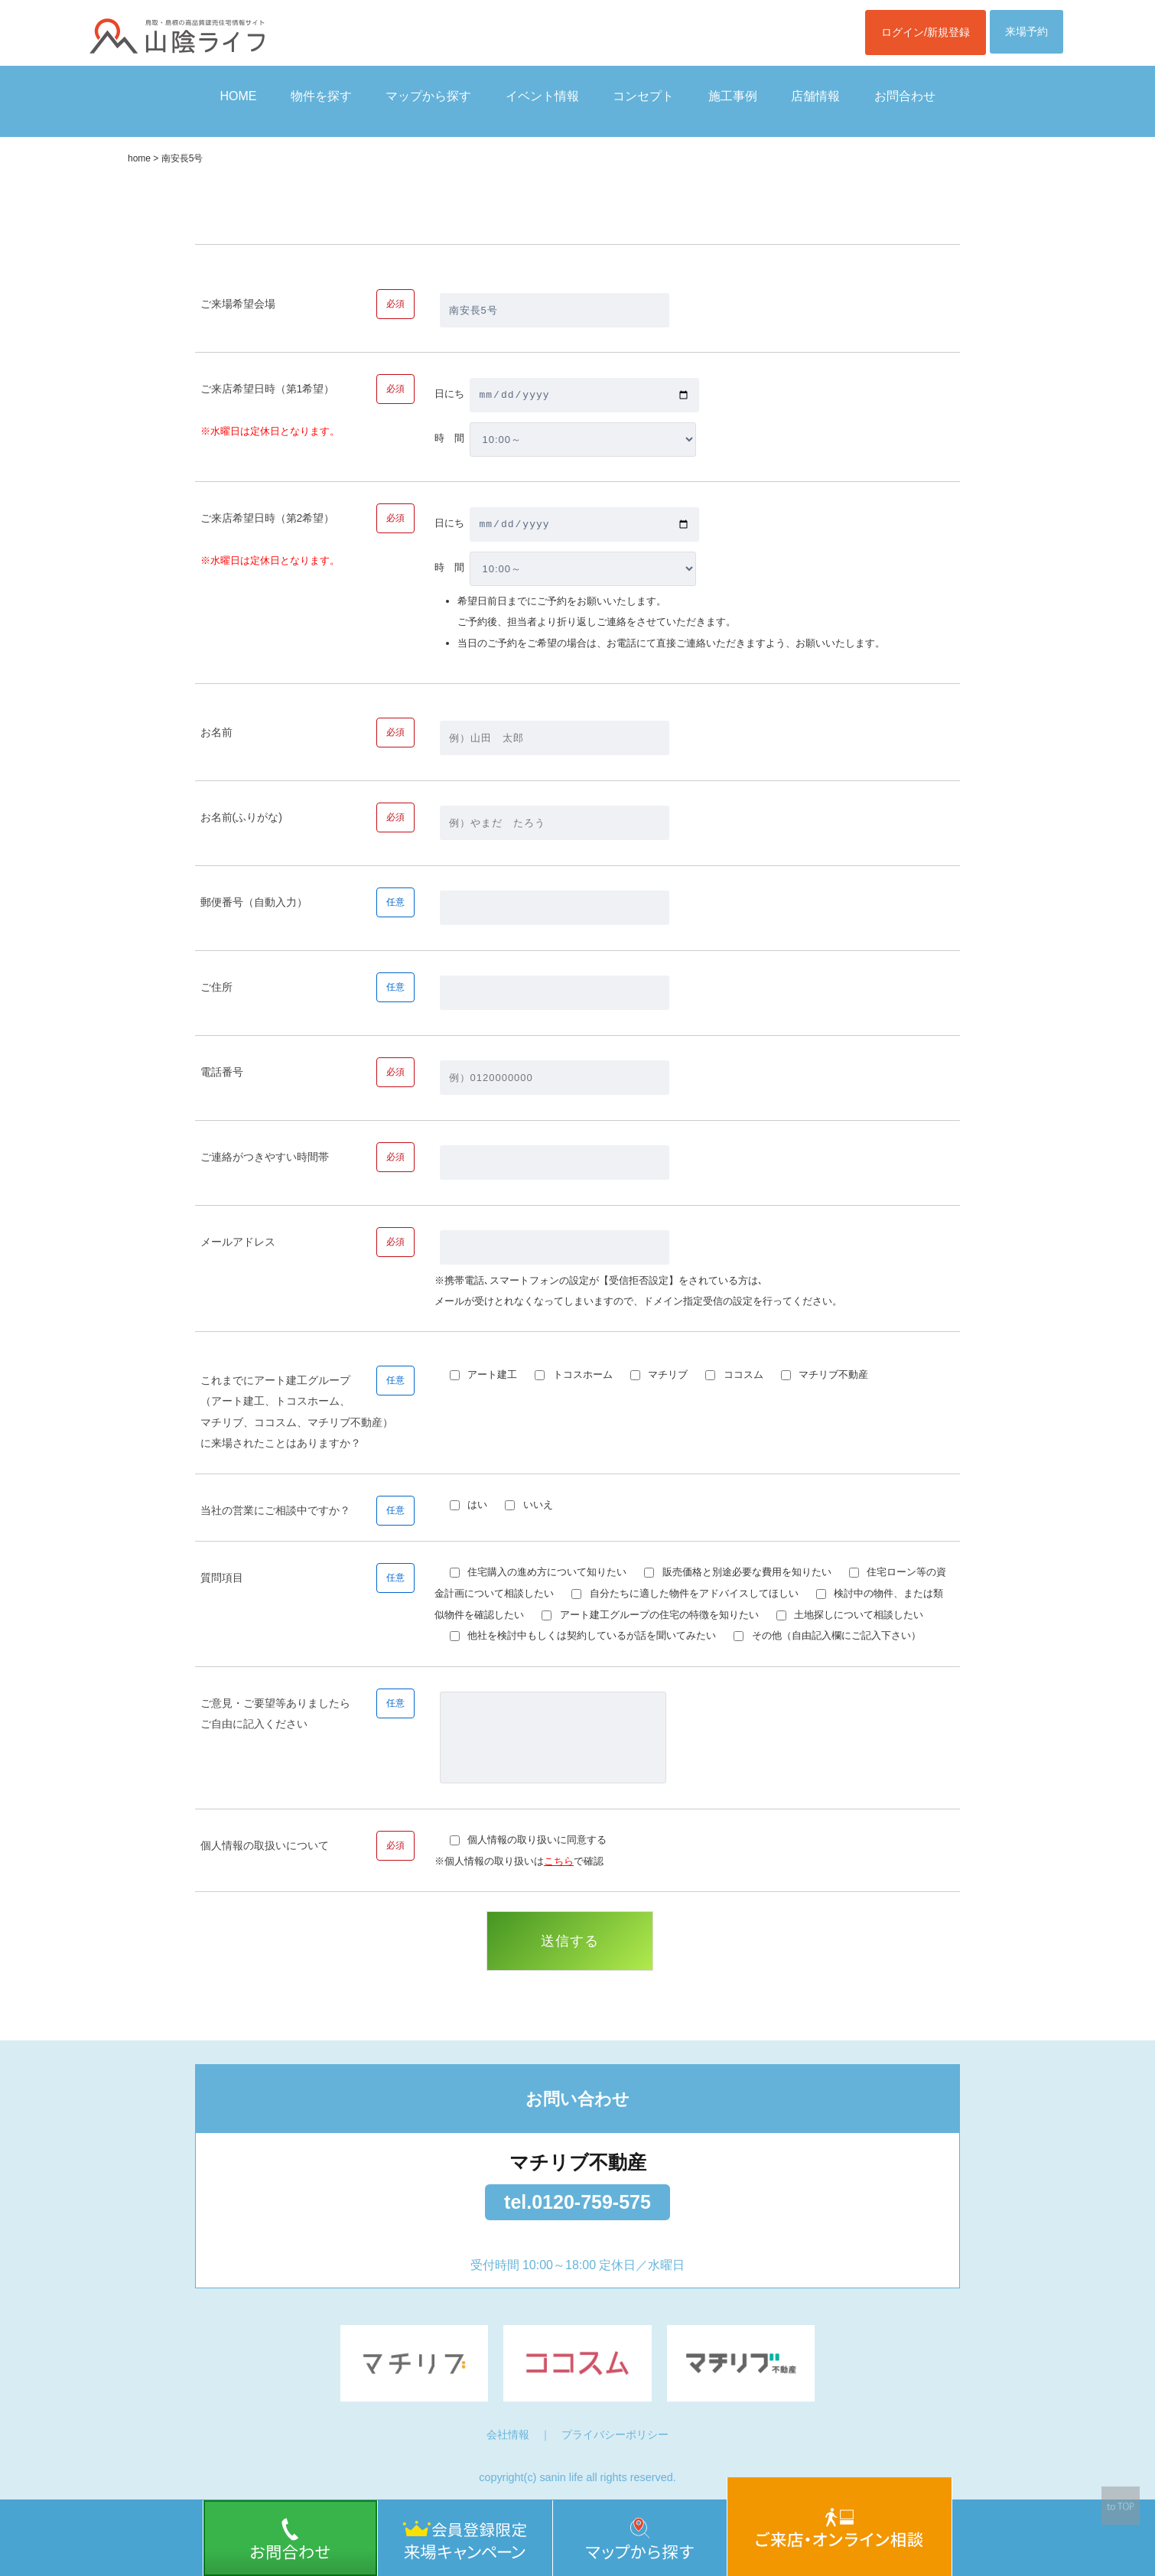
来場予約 (1026, 31)
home (139, 158)
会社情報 (507, 2434)
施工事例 (732, 96)
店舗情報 (815, 96)
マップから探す (428, 96)
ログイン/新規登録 (925, 32)
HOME (238, 96)
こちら (559, 1861)
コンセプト (643, 96)
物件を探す (321, 96)
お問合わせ (904, 96)
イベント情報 (542, 96)
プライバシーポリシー (615, 2434)
